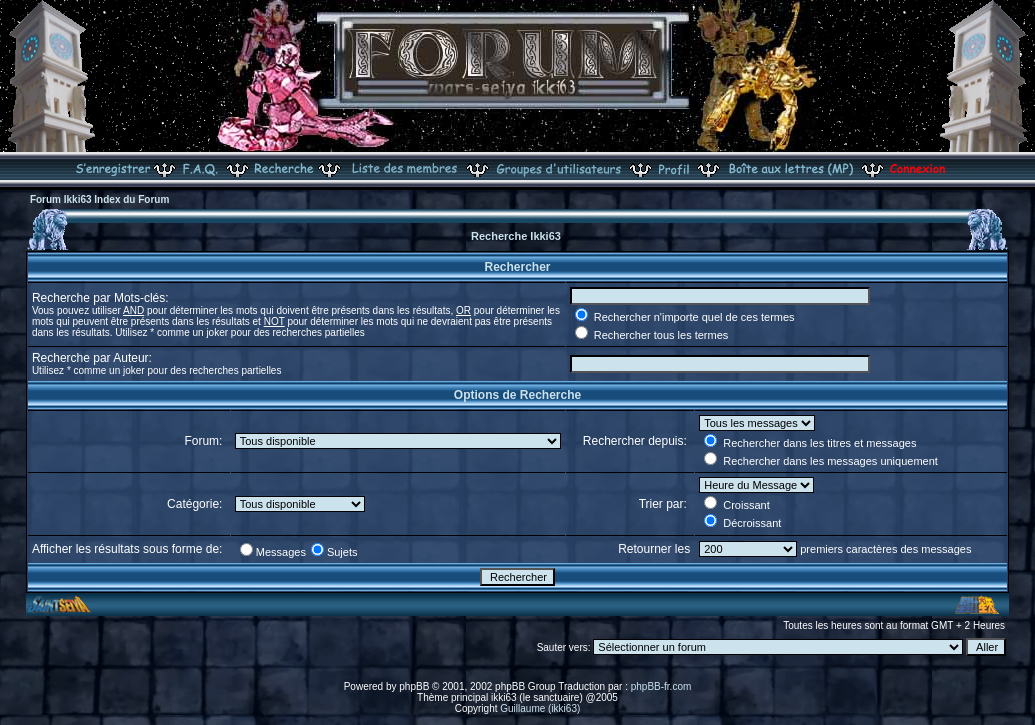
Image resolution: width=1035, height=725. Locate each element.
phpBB (414, 686)
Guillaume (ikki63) (540, 708)
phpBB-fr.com (661, 686)
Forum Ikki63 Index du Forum (99, 199)
